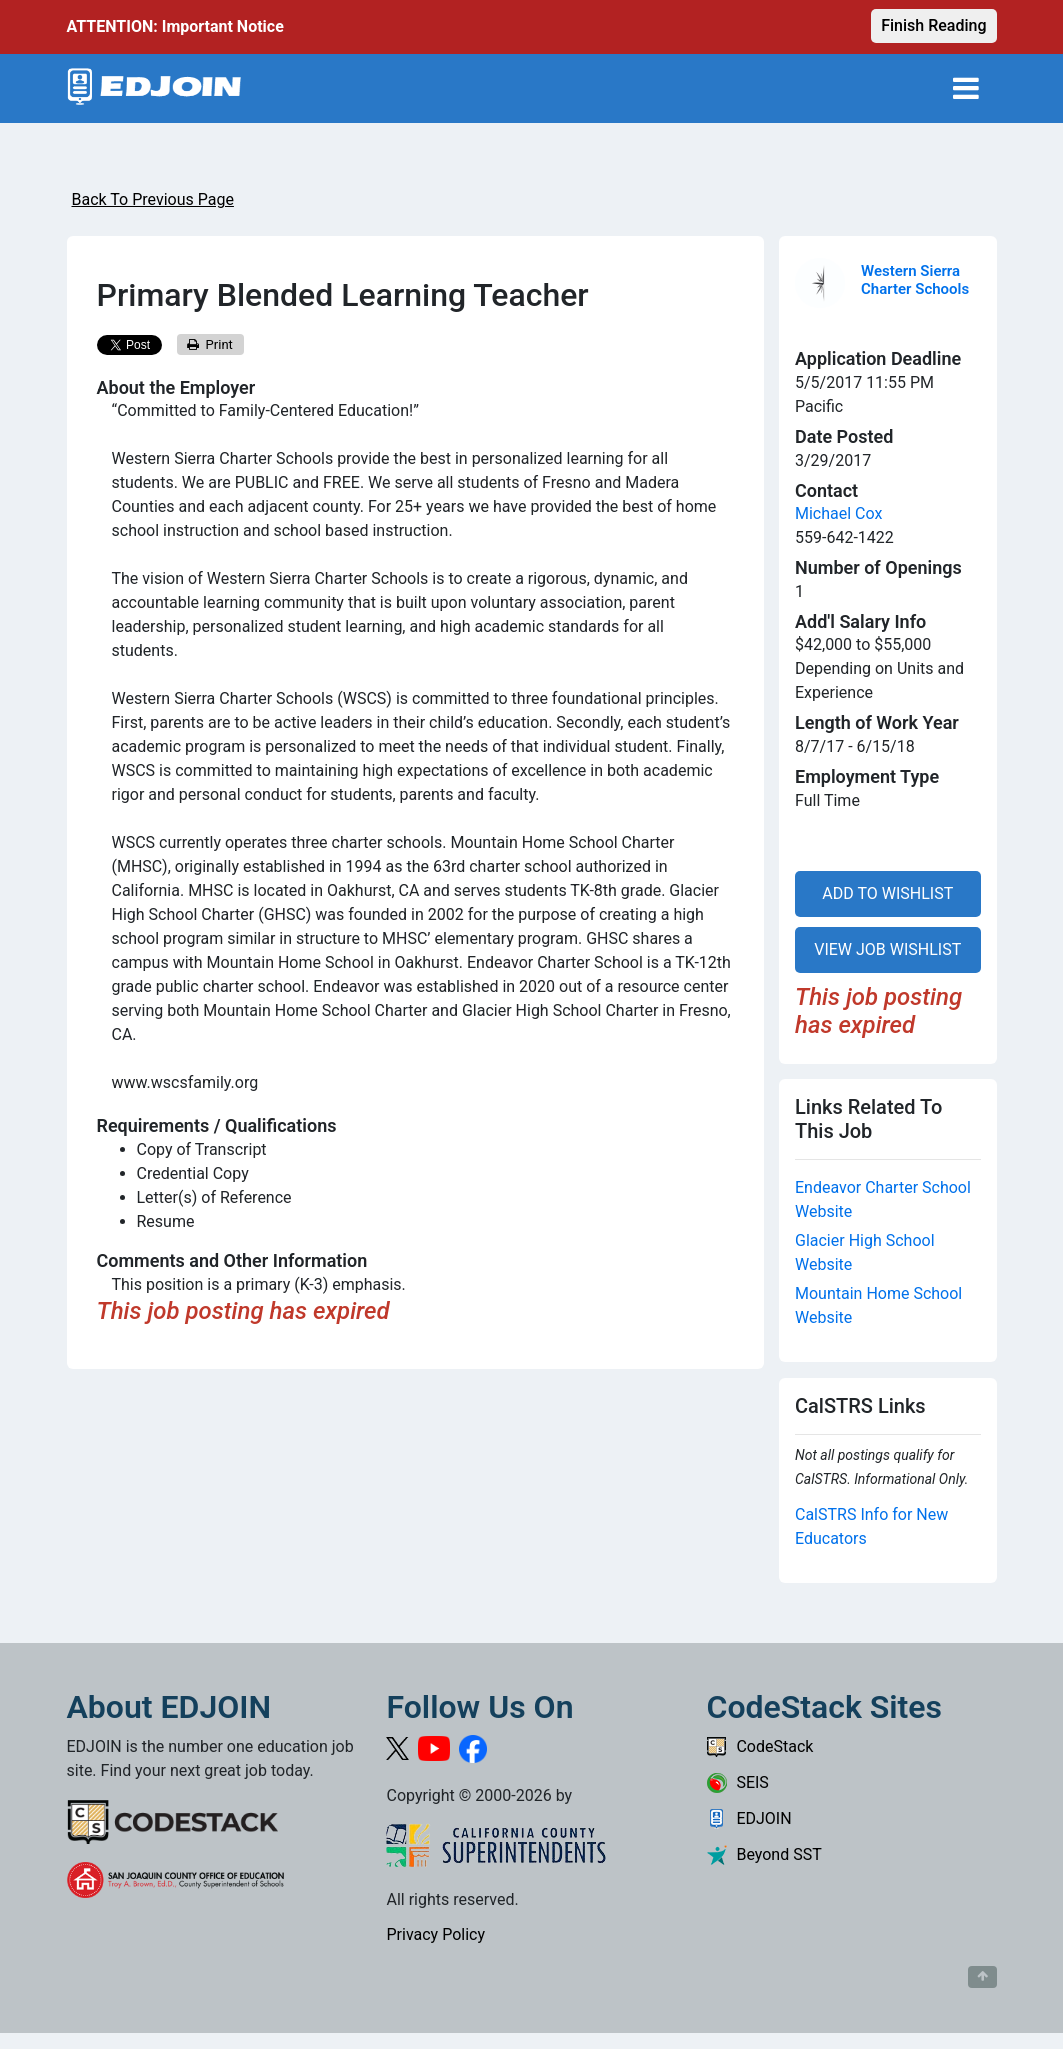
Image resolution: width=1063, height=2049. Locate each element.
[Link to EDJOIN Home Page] (154, 88)
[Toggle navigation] (966, 88)
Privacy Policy (435, 1934)
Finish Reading (933, 25)
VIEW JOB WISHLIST (887, 949)
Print (210, 344)
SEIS (737, 1782)
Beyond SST (763, 1854)
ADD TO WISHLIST (887, 893)
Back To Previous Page (153, 199)
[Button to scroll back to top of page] (982, 1977)
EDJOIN (748, 1818)
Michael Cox (838, 513)
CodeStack (759, 1746)
